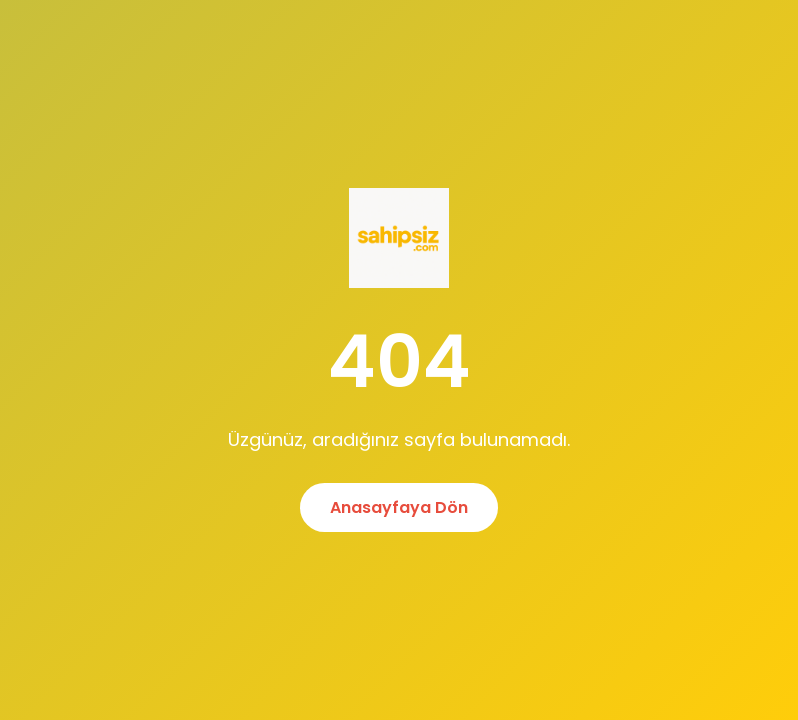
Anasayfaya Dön (399, 507)
